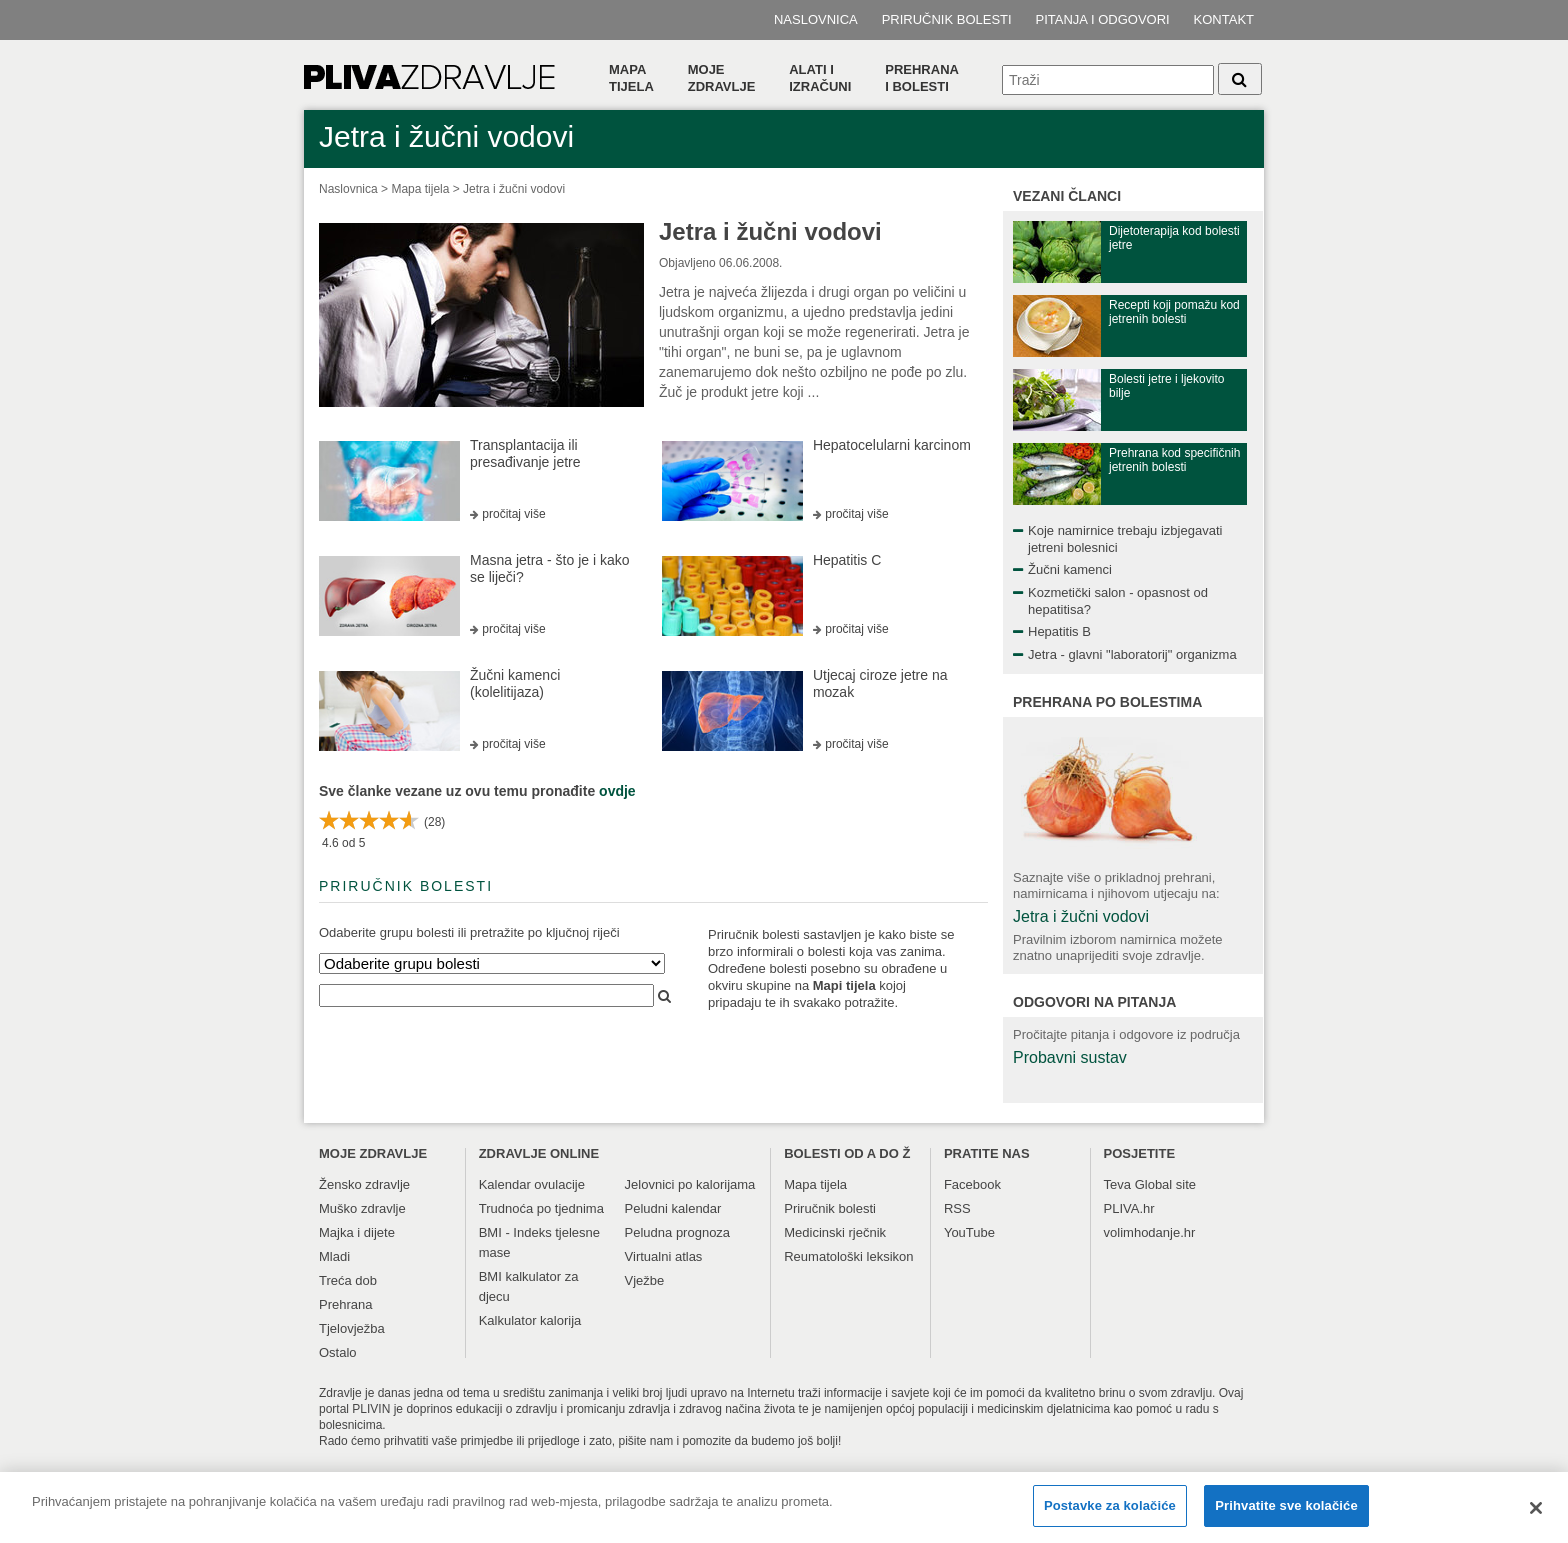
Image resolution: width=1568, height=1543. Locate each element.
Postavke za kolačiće (1110, 1514)
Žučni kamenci (1070, 569)
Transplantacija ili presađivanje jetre (525, 453)
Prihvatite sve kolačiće (1286, 1514)
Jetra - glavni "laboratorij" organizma (1132, 654)
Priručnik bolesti (947, 19)
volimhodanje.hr (1150, 1232)
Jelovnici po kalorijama (690, 1184)
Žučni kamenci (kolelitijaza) (515, 683)
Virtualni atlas (664, 1256)
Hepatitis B (1059, 631)
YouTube (969, 1232)
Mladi (334, 1256)
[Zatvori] (1536, 1516)
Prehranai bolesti (922, 78)
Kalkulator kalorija (530, 1320)
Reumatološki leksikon (848, 1256)
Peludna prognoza (678, 1232)
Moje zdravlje (722, 78)
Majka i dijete (357, 1232)
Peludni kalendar (673, 1208)
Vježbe (645, 1280)
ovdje (617, 791)
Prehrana (345, 1304)
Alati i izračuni (820, 78)
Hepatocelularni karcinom (892, 445)
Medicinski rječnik (835, 1232)
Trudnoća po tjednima (541, 1208)
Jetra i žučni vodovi (514, 189)
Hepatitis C (847, 560)
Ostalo (338, 1352)
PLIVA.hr (1129, 1208)
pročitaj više (513, 514)
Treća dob (348, 1280)
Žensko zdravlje (364, 1184)
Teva (1117, 1184)
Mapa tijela (631, 78)
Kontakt (1224, 19)
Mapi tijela (844, 985)
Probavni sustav (1070, 1057)
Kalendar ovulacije (532, 1184)
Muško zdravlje (362, 1208)
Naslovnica (816, 19)
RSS (957, 1208)
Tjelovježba (352, 1328)
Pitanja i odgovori (1103, 19)
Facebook (972, 1184)
